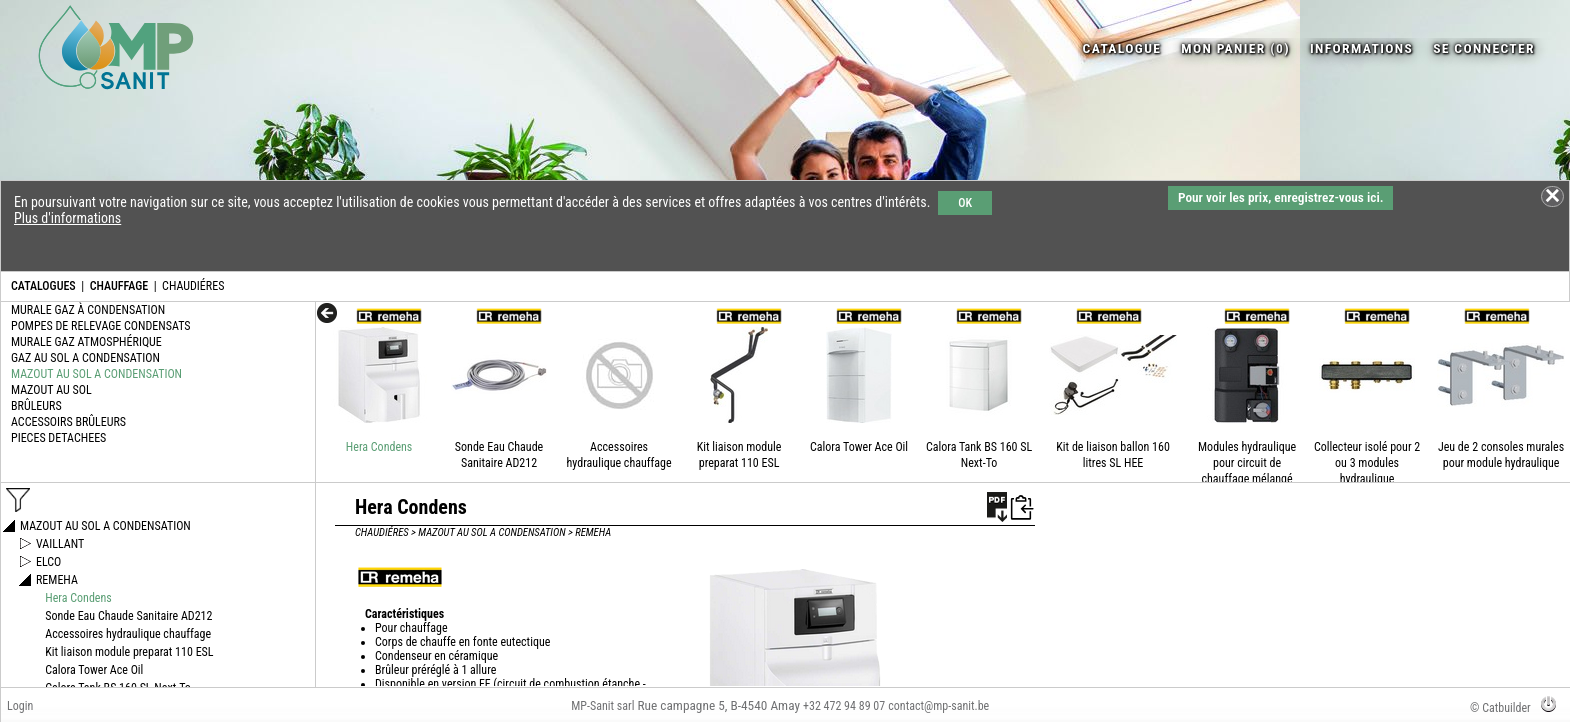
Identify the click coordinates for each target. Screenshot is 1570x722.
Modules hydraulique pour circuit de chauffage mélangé (1247, 463)
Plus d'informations (67, 218)
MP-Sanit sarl (602, 706)
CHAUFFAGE (119, 286)
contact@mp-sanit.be (938, 706)
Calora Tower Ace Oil (859, 447)
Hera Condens (379, 447)
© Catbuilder (1500, 708)
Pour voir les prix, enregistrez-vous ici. (1280, 197)
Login (20, 706)
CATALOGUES (43, 286)
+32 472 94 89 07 (844, 706)
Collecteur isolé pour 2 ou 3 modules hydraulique (1367, 463)
